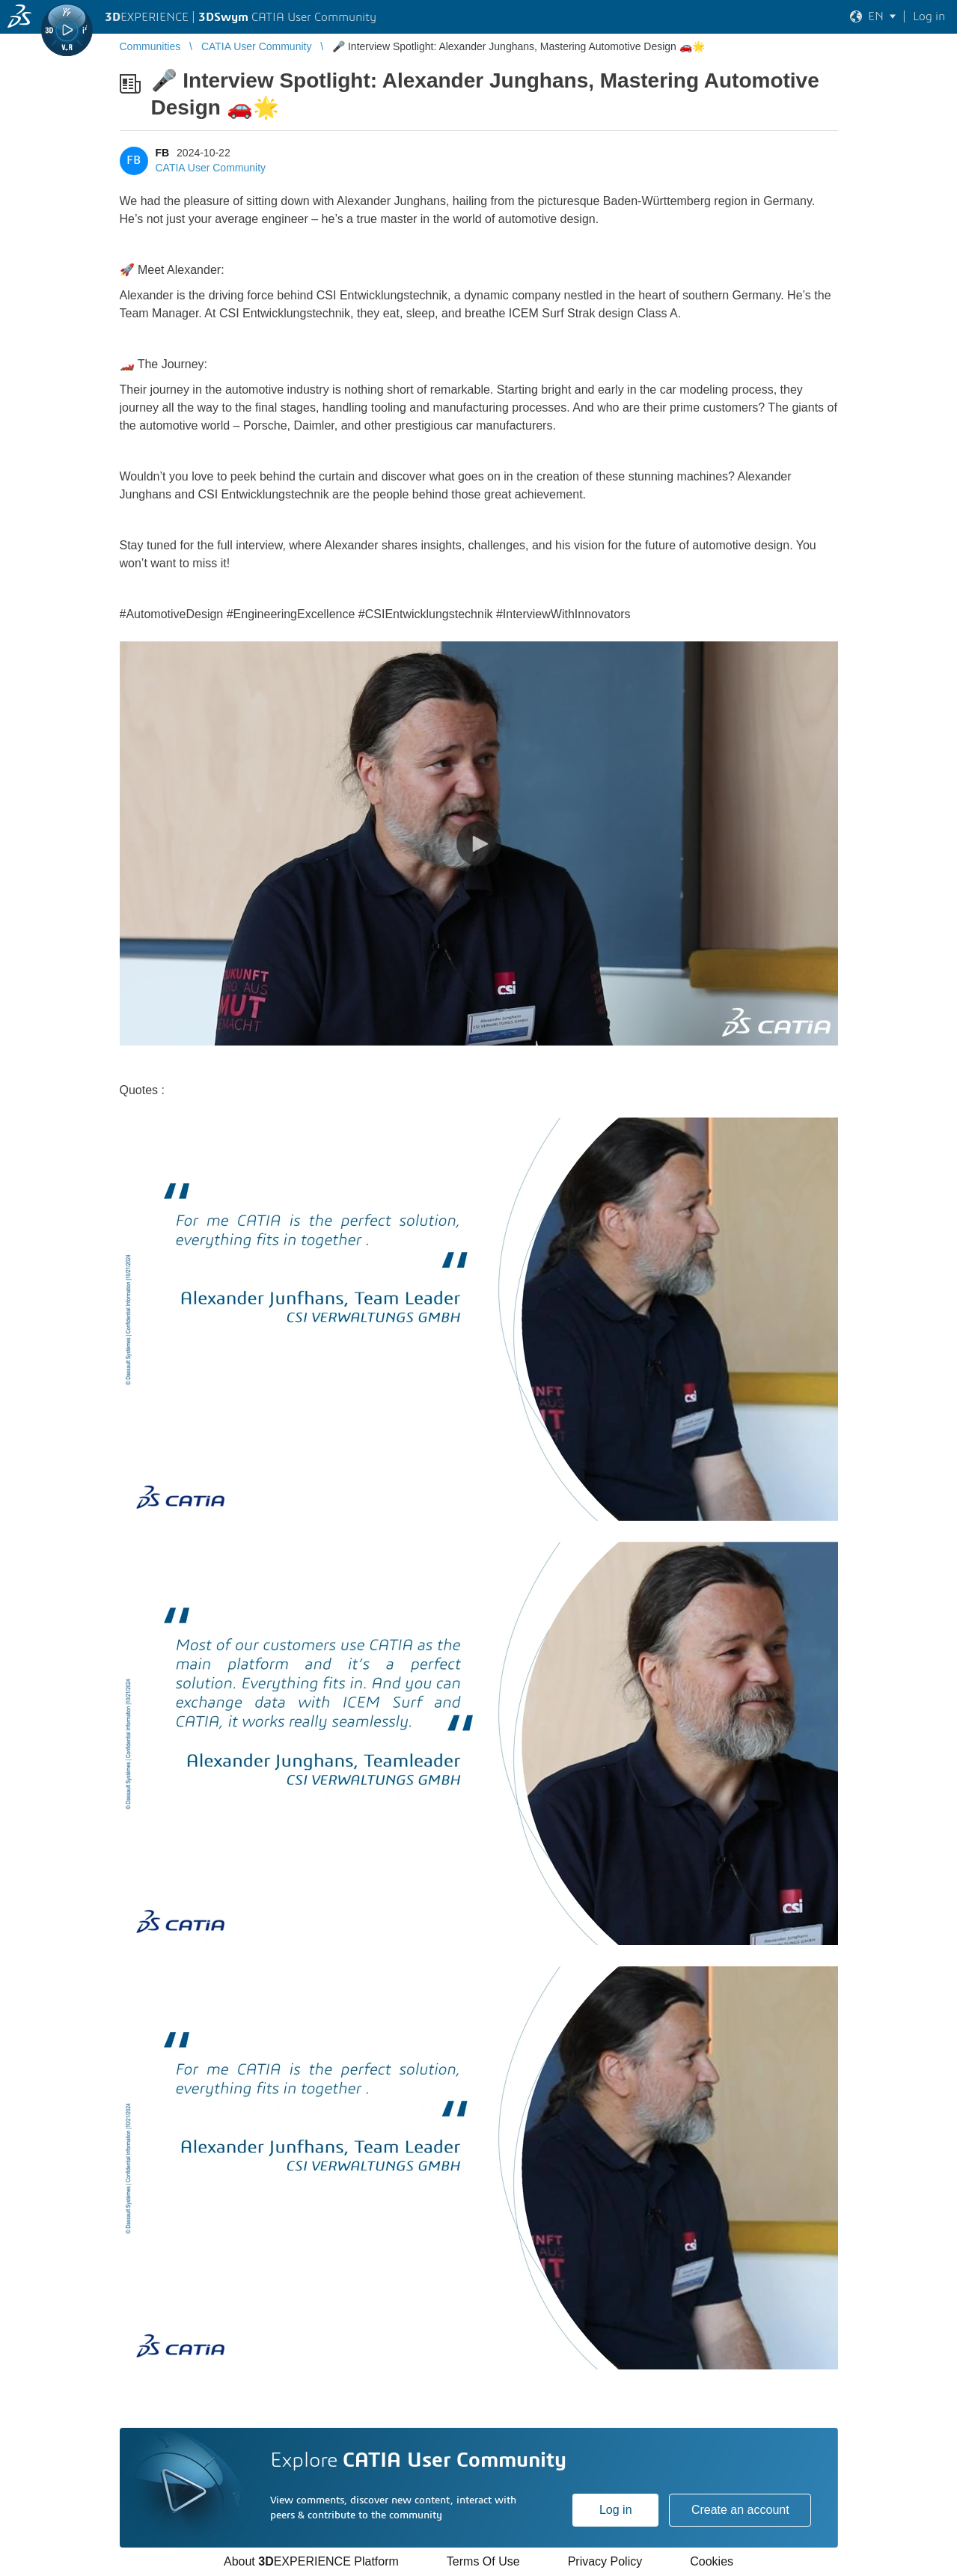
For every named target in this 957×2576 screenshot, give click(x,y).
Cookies (711, 2561)
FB (163, 153)
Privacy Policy (605, 2561)
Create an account (740, 2509)
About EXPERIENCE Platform (311, 2561)
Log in (615, 2509)
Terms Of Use (483, 2561)
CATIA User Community (211, 168)
